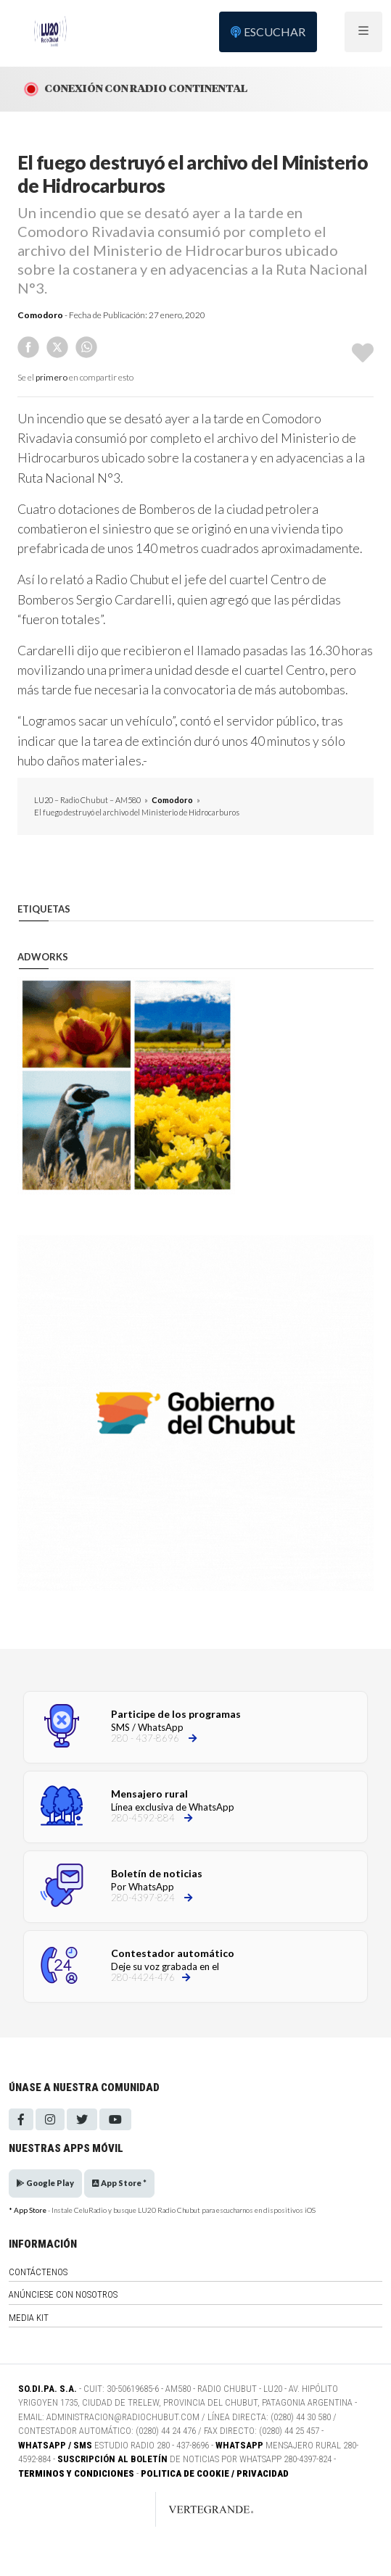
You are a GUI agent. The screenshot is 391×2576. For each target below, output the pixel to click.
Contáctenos (38, 2272)
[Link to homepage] (195, 2509)
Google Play (45, 2182)
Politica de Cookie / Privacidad (215, 2473)
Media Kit (29, 2317)
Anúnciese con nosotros (63, 2294)
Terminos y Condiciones (76, 2473)
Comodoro (40, 314)
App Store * (119, 2182)
